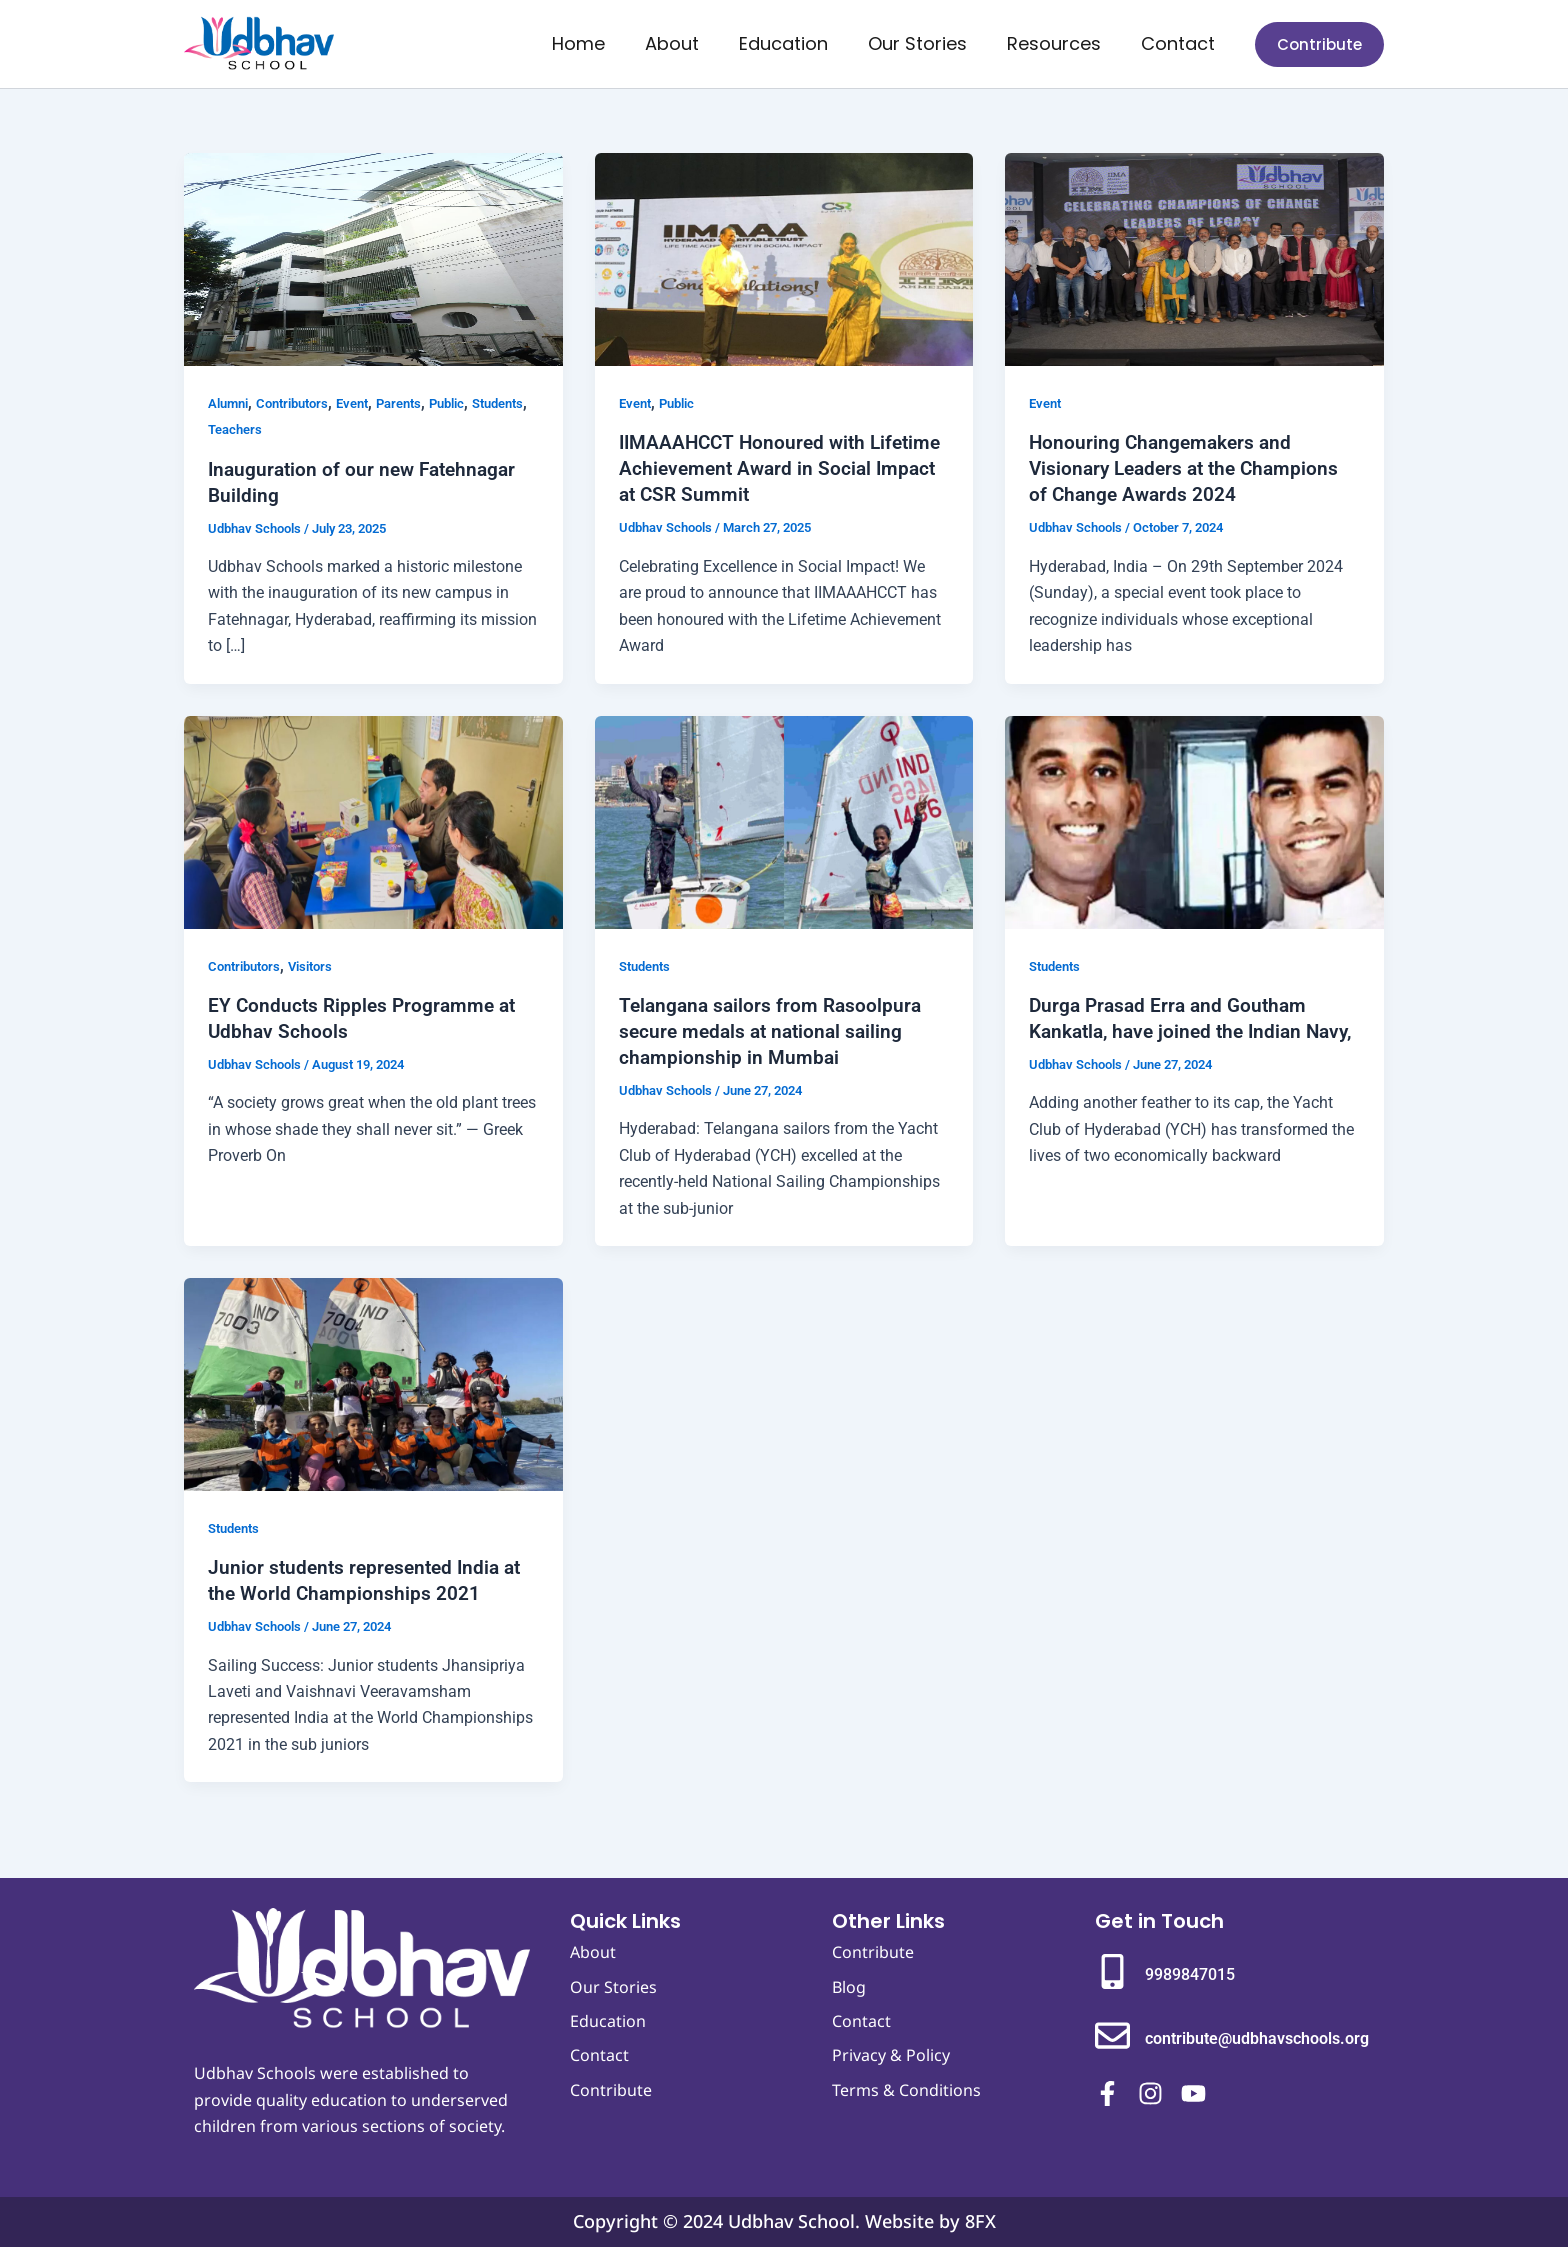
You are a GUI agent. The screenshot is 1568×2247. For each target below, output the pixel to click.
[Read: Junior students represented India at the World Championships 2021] (373, 1382)
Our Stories (927, 43)
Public (471, 403)
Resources (1060, 43)
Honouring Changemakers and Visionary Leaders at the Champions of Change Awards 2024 (1190, 468)
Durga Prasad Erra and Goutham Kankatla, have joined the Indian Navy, (1172, 1031)
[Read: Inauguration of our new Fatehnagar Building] (373, 258)
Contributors (301, 403)
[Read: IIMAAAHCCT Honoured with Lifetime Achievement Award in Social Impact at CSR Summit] (784, 258)
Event (367, 403)
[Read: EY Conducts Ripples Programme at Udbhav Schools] (373, 820)
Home (600, 43)
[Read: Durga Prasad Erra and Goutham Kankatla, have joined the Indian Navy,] (1194, 820)
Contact (1180, 43)
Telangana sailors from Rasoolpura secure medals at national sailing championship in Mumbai (774, 1031)
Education (797, 43)
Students (237, 429)
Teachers (303, 429)
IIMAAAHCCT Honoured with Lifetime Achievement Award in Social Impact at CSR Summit (758, 468)
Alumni (230, 403)
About (690, 43)
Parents (418, 403)
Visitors (320, 966)
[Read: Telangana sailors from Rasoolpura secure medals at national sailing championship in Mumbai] (784, 820)
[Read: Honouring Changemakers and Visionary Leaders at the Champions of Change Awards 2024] (1194, 258)
